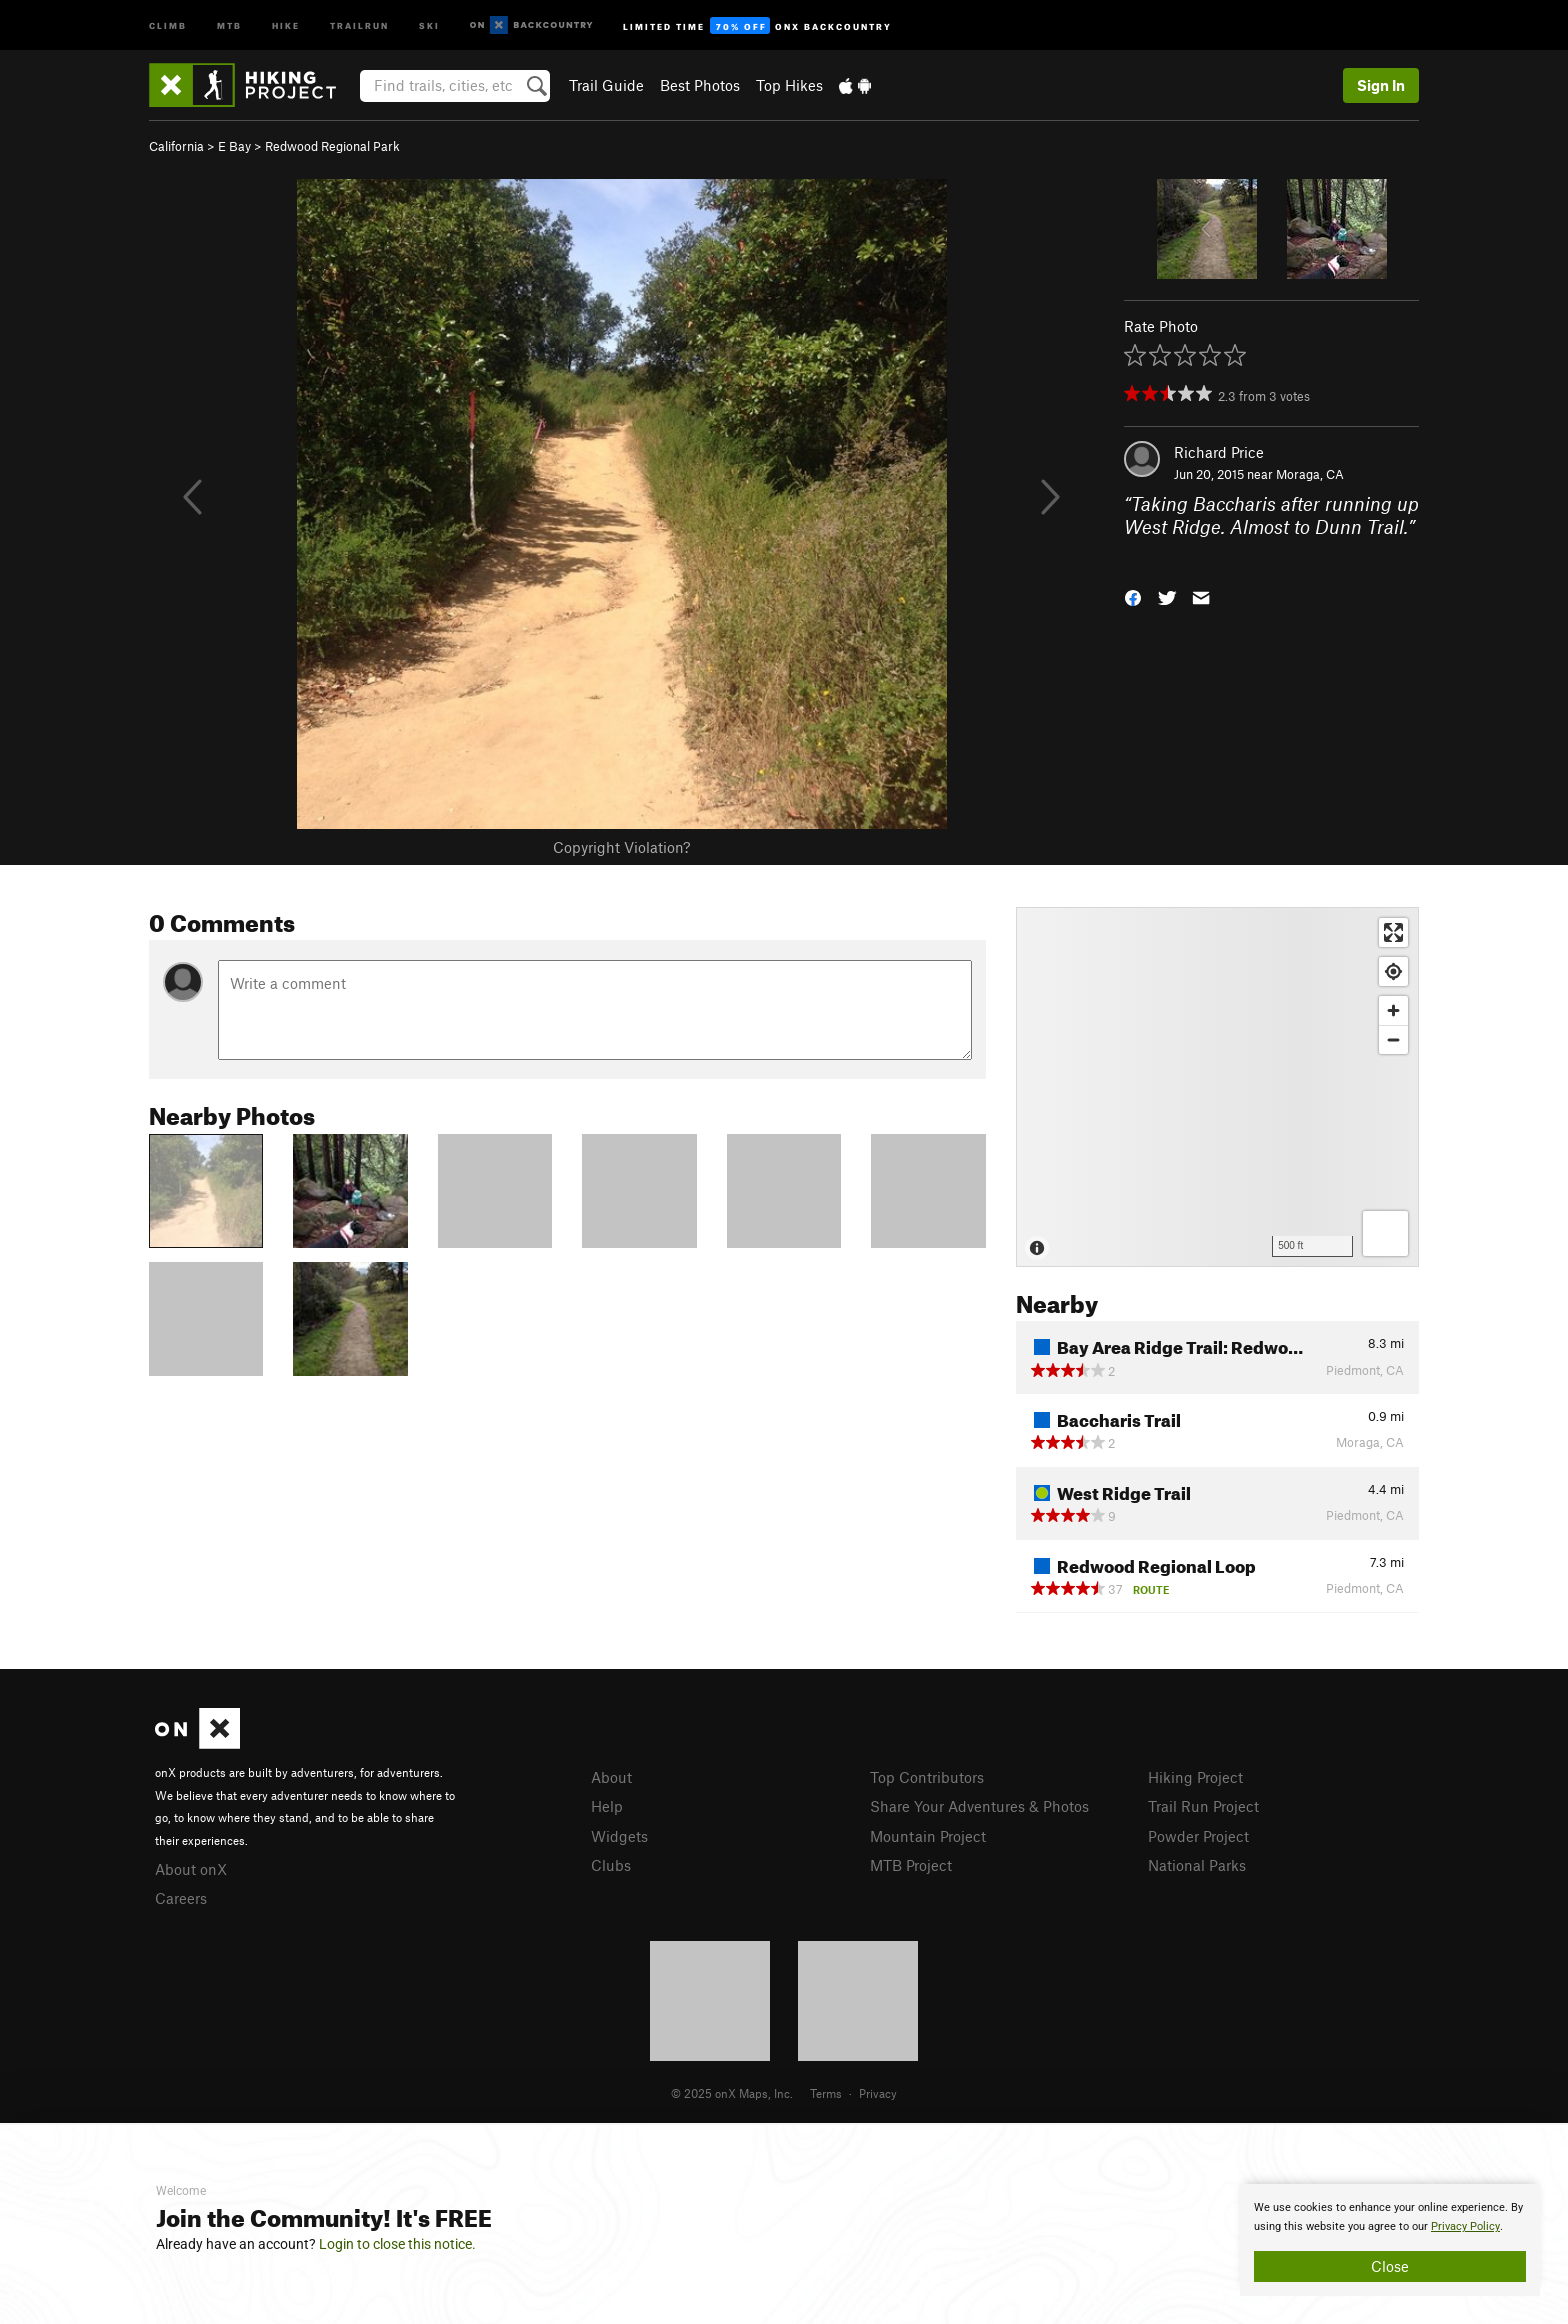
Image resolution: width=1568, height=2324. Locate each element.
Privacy (878, 2093)
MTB (229, 24)
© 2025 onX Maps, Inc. (732, 2093)
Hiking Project (1195, 1777)
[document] (1390, 2240)
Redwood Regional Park (332, 146)
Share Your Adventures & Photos (979, 1806)
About (611, 1777)
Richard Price (1219, 452)
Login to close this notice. (397, 2244)
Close (1390, 2266)
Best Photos (700, 85)
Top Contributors (927, 1777)
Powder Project (1198, 1836)
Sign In (1381, 85)
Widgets (619, 1836)
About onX (191, 1869)
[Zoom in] (1393, 1010)
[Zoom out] (1393, 1039)
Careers (181, 1898)
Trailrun (359, 24)
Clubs (611, 1865)
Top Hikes (789, 85)
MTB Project (911, 1865)
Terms (826, 2093)
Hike (286, 24)
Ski (429, 24)
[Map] (1217, 1087)
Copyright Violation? (621, 847)
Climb (168, 24)
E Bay (234, 146)
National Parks (1197, 1865)
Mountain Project (928, 1836)
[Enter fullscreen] (1393, 932)
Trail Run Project (1203, 1806)
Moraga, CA (1310, 474)
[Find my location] (1393, 971)
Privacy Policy (1465, 2226)
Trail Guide (606, 85)
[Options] (1385, 1233)
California (176, 146)
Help (607, 1806)
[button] (1133, 596)
